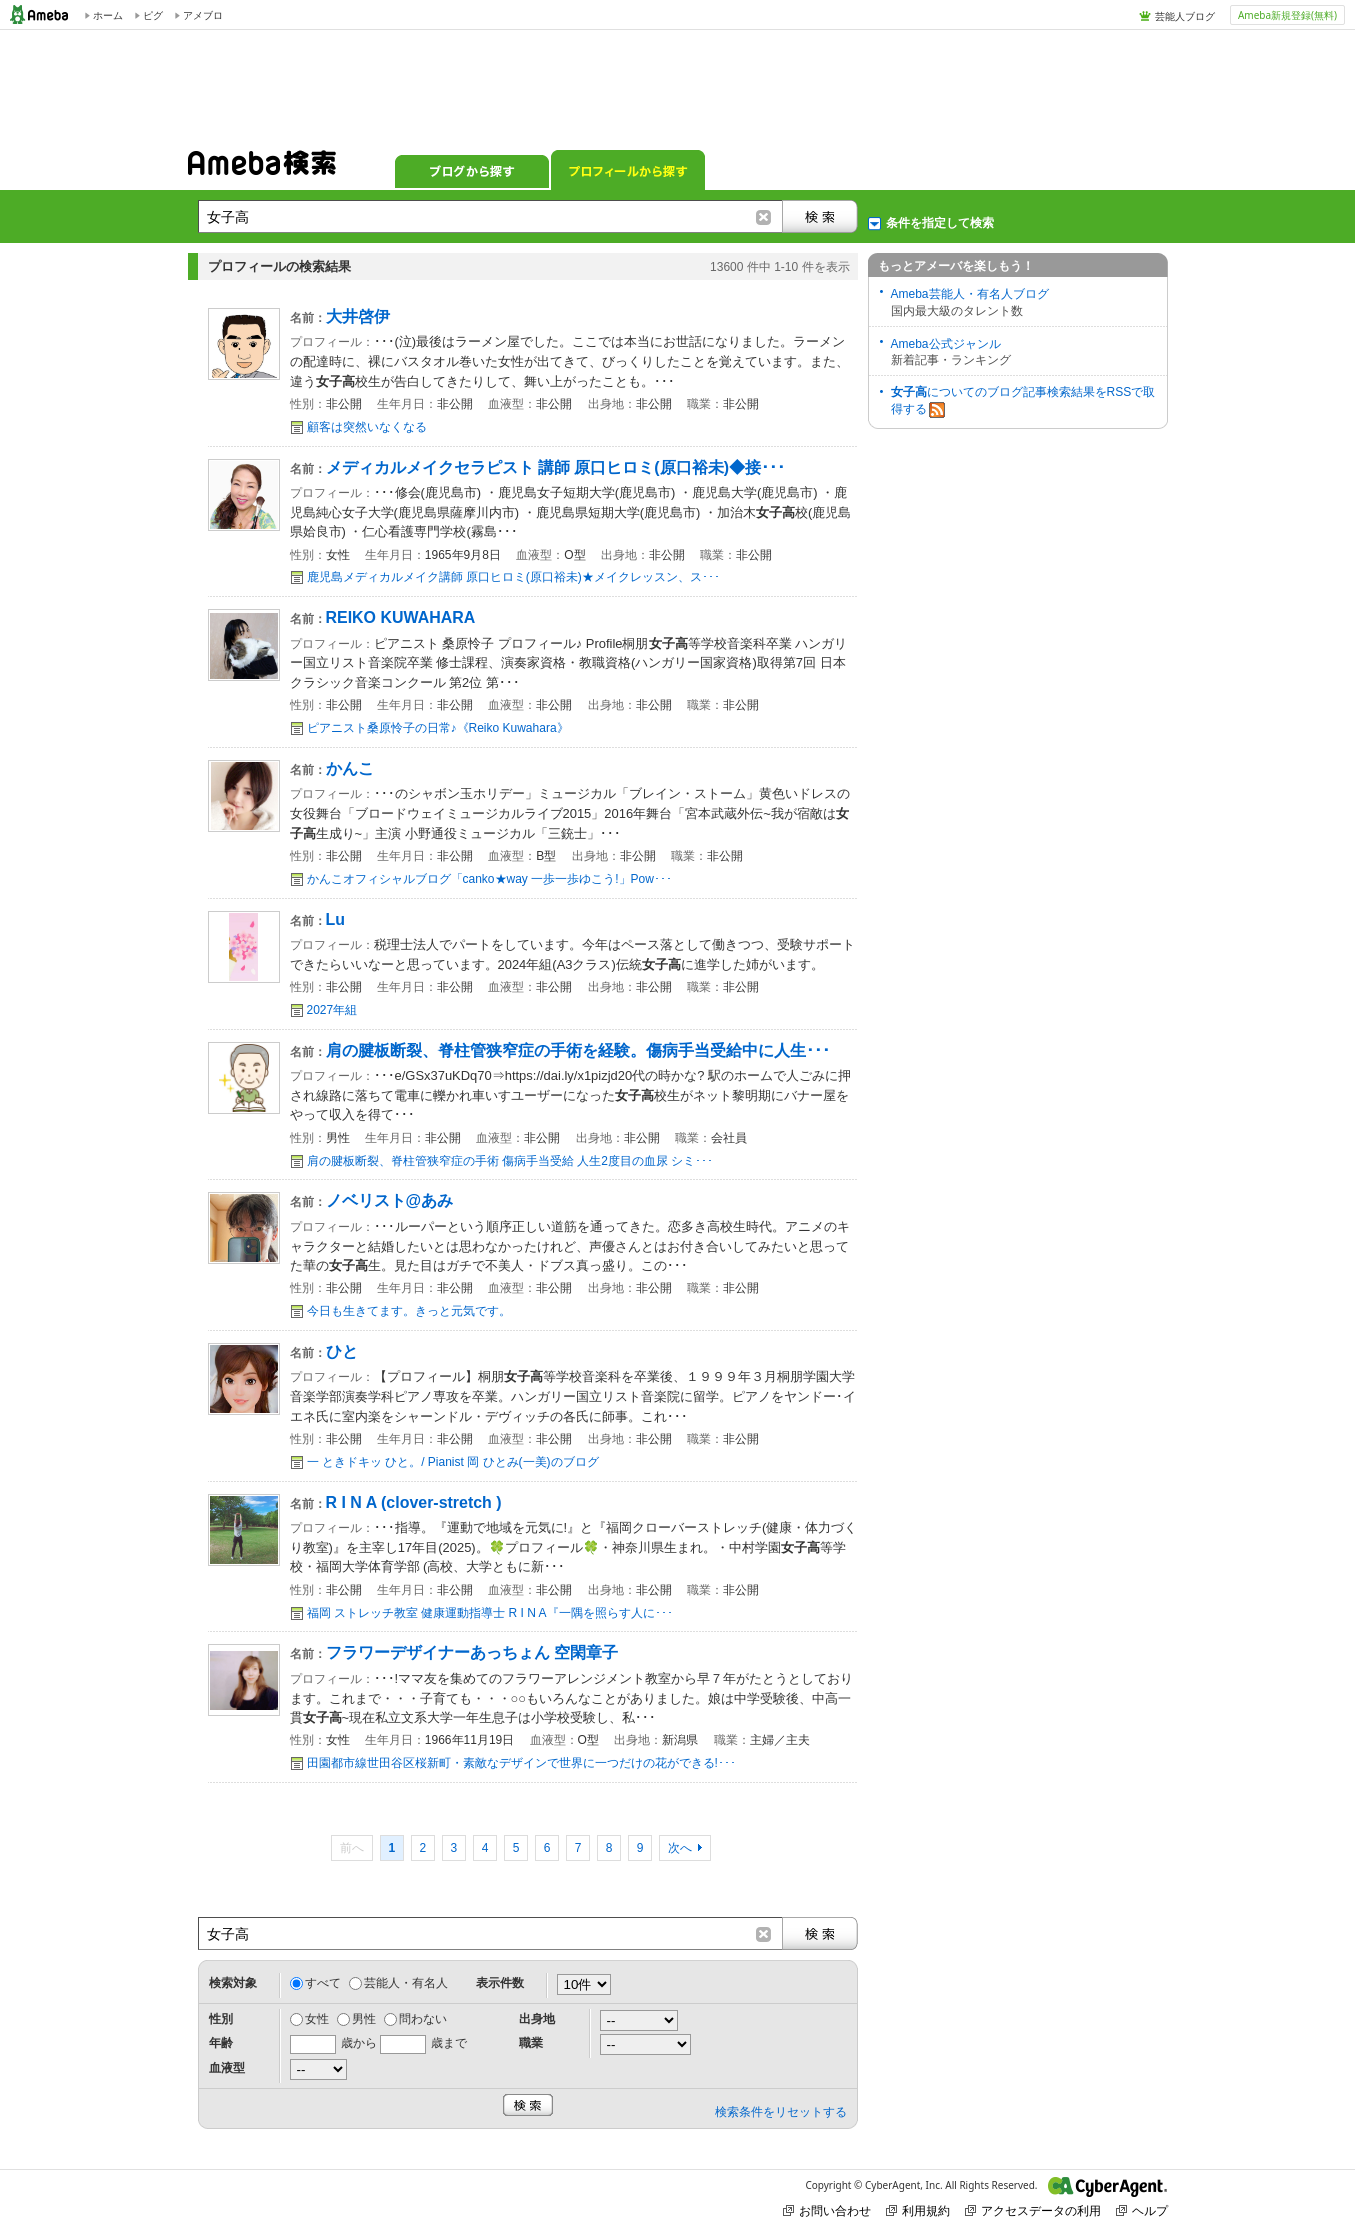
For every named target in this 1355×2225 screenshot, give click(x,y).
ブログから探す (472, 170)
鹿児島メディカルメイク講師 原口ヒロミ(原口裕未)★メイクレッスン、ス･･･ (513, 577)
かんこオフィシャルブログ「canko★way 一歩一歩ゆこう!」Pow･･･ (489, 879)
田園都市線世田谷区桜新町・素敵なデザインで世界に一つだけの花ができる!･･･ (521, 1763)
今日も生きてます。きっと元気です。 (409, 1311)
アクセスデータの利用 (1033, 2210)
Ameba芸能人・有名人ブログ (970, 294)
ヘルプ (1142, 2210)
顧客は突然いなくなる (367, 427)
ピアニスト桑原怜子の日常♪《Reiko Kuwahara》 (438, 728)
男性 (364, 2019)
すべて (323, 1983)
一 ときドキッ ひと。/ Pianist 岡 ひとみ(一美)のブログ (453, 1462)
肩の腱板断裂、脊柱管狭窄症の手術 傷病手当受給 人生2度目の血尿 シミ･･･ (510, 1161)
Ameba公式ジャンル (946, 344)
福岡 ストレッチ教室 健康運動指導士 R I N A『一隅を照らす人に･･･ (490, 1613)
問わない (423, 2019)
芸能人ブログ (1185, 16)
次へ (680, 1848)
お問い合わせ (827, 2210)
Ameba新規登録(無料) (1287, 15)
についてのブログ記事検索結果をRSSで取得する (1023, 401)
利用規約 (918, 2210)
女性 (317, 2019)
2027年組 (332, 1010)
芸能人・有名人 (406, 1983)
